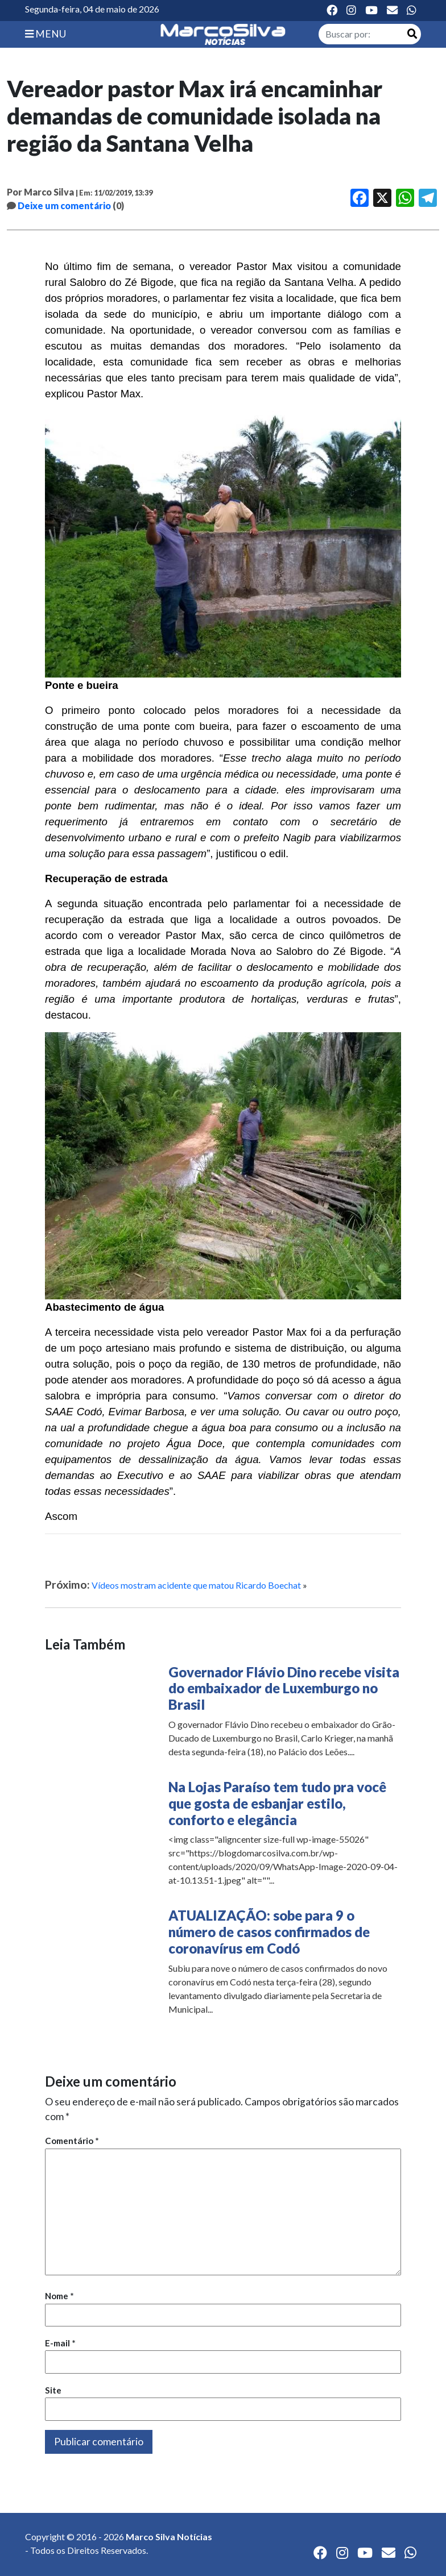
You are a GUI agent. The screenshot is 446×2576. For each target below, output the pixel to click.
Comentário (72, 2140)
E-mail (60, 2343)
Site (53, 2390)
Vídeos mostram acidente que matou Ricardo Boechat (196, 1585)
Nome (59, 2296)
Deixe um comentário (64, 205)
